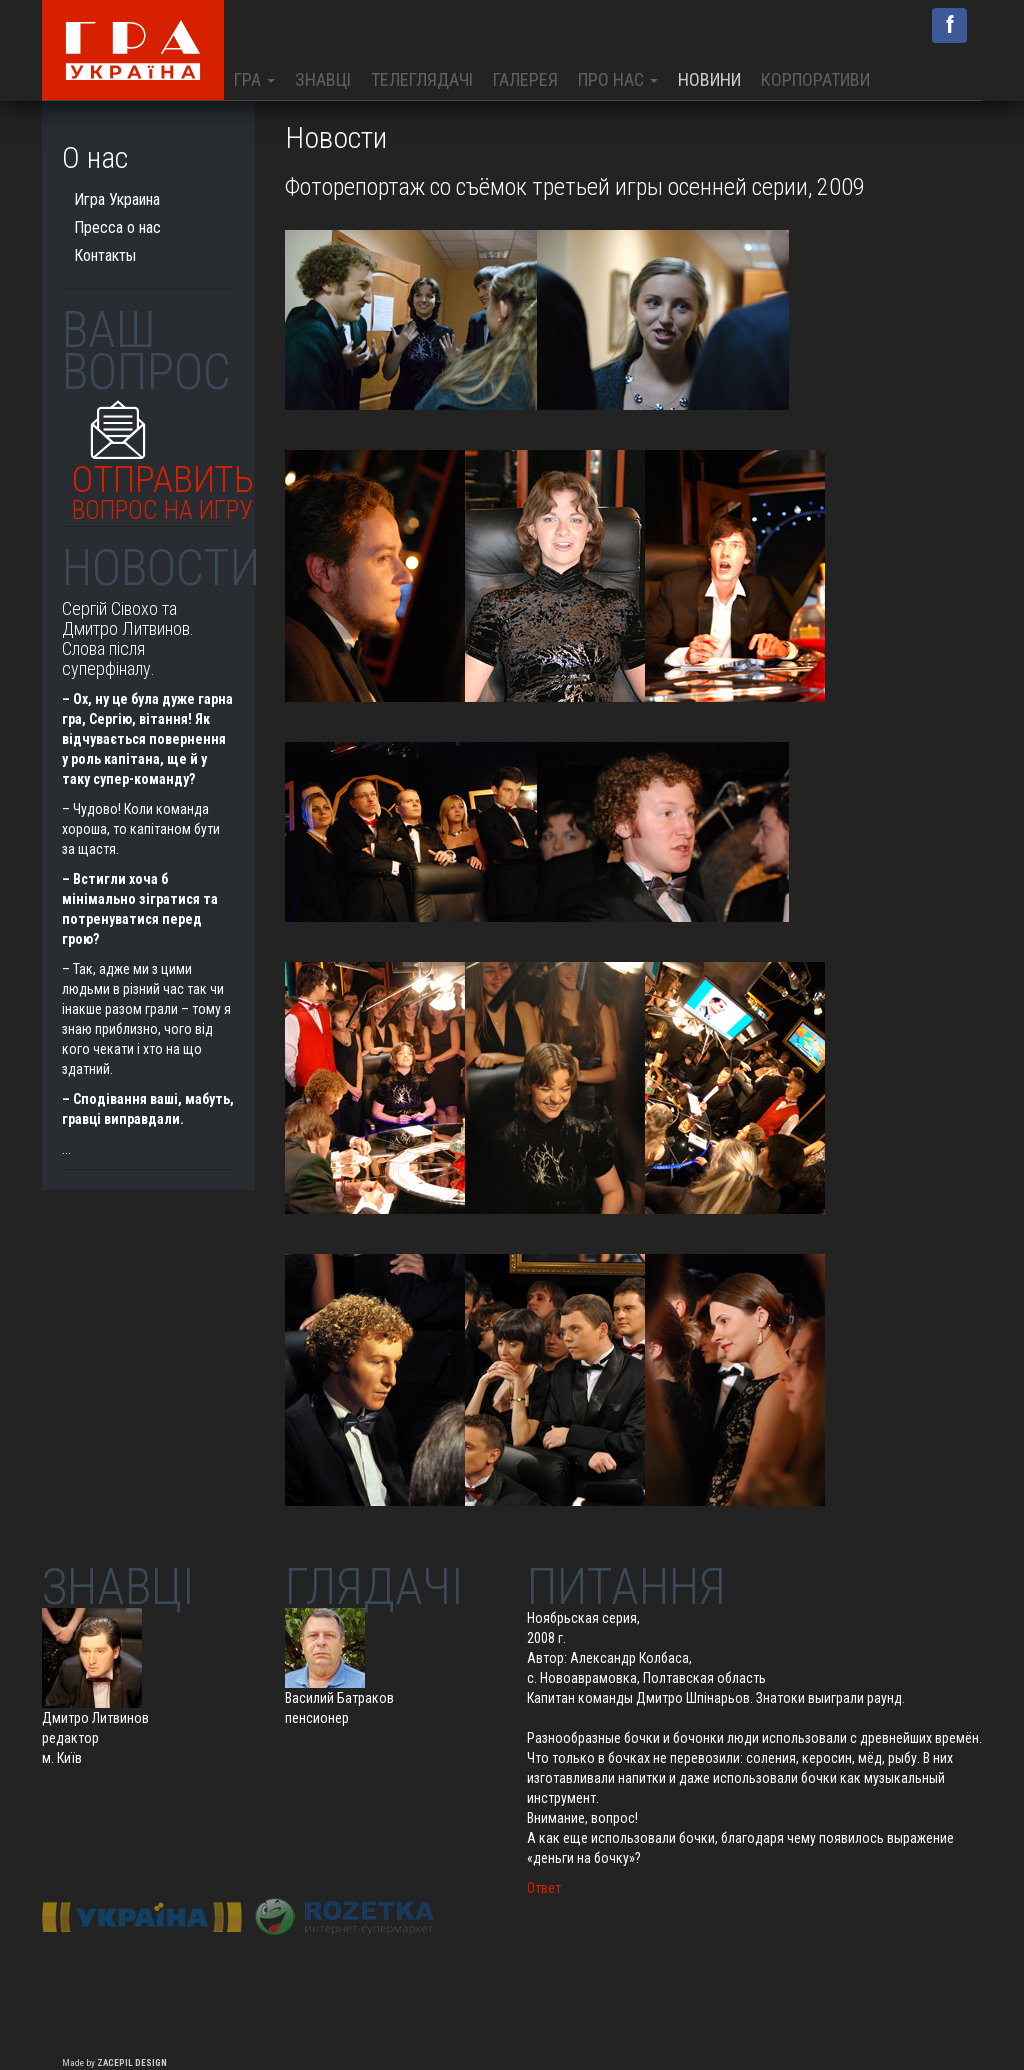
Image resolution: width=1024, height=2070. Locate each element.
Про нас (618, 79)
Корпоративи (815, 79)
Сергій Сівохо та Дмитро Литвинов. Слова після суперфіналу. (128, 638)
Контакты (105, 255)
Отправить (163, 487)
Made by (114, 2062)
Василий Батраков (339, 1698)
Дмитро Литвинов (95, 1718)
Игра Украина (117, 199)
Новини (709, 79)
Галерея (525, 79)
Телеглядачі (422, 79)
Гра (254, 79)
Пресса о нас (117, 227)
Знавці (323, 79)
